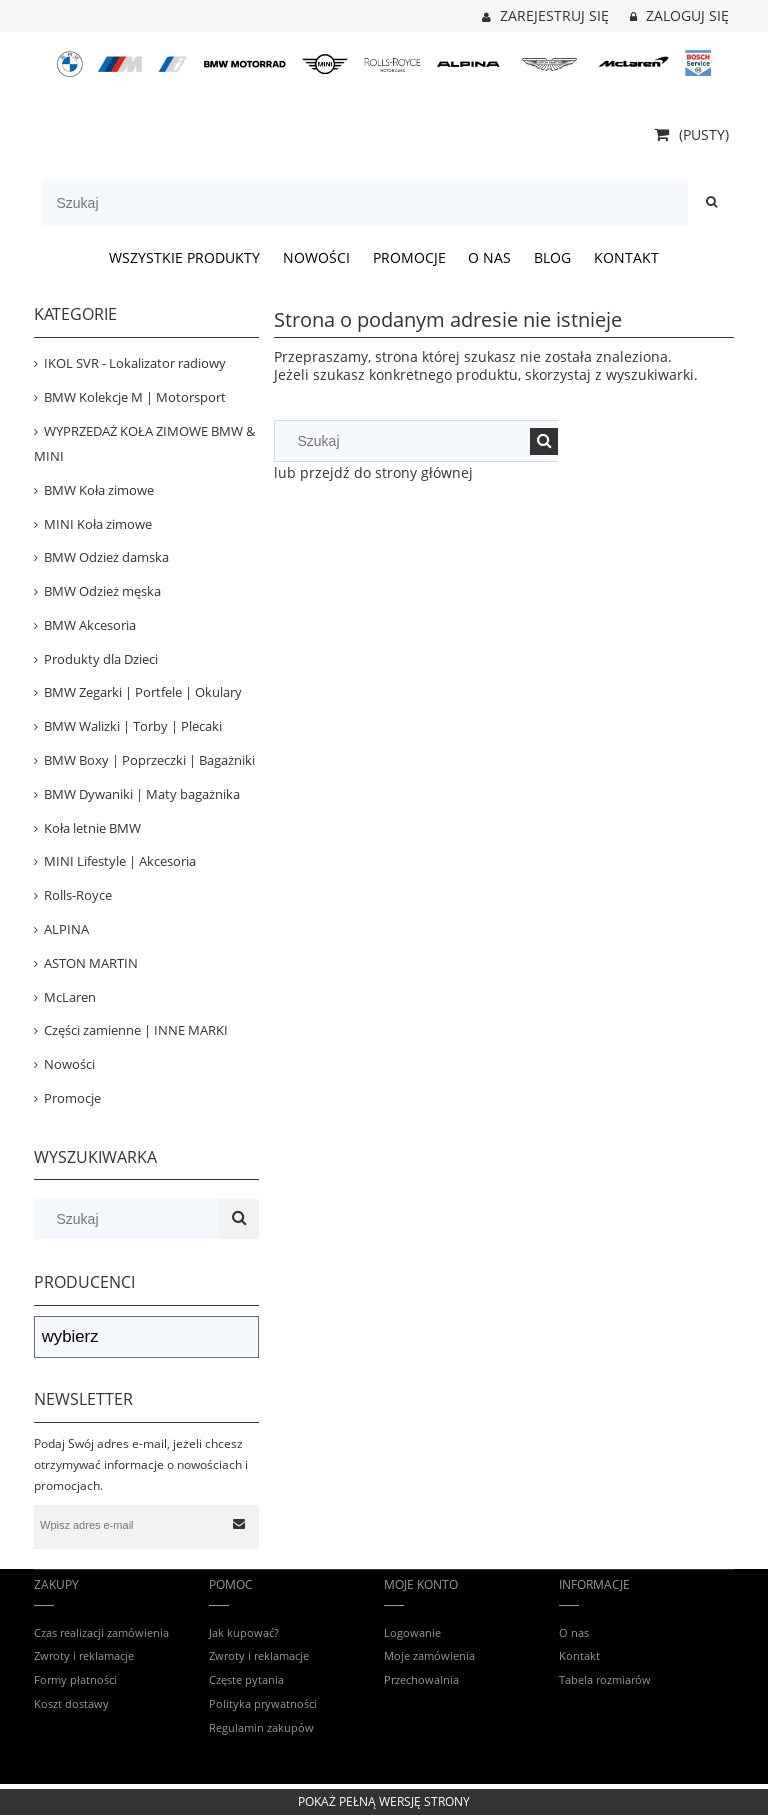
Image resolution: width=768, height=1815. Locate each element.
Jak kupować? (244, 1632)
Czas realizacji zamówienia (101, 1632)
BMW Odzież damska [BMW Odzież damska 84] (106, 557)
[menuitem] (185, 258)
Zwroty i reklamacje (84, 1655)
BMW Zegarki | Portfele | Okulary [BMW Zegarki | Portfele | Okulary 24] (143, 692)
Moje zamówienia (429, 1655)
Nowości (69, 1064)
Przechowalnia (421, 1679)
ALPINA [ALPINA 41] (66, 929)
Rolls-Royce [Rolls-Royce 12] (78, 895)
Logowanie (412, 1632)
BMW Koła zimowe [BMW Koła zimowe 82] (99, 490)
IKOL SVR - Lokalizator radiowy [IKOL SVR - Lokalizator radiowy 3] (135, 363)
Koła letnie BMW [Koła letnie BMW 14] (92, 828)
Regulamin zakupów (261, 1727)
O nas (574, 1632)
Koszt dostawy (71, 1703)
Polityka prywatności (263, 1703)
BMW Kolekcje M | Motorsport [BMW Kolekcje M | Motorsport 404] (135, 397)
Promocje (72, 1098)
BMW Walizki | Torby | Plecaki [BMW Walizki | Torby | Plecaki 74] (133, 726)
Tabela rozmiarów (605, 1679)
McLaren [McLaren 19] (70, 997)
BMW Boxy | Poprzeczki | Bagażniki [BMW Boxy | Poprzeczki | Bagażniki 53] (149, 760)
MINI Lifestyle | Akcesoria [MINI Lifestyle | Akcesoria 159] (120, 861)
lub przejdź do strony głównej (373, 472)
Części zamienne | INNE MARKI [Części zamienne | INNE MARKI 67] (136, 1030)
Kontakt (579, 1655)
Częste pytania (246, 1679)
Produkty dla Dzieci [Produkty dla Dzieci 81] (101, 659)
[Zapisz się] (239, 1525)
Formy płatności (75, 1679)
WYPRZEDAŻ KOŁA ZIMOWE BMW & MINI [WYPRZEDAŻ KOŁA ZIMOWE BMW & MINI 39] (144, 443)
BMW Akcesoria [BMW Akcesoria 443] (90, 625)
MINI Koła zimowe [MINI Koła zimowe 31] (98, 524)
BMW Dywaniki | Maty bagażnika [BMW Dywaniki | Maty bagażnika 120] (142, 794)
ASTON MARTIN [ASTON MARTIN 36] (91, 963)
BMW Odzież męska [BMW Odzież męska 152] (102, 591)
